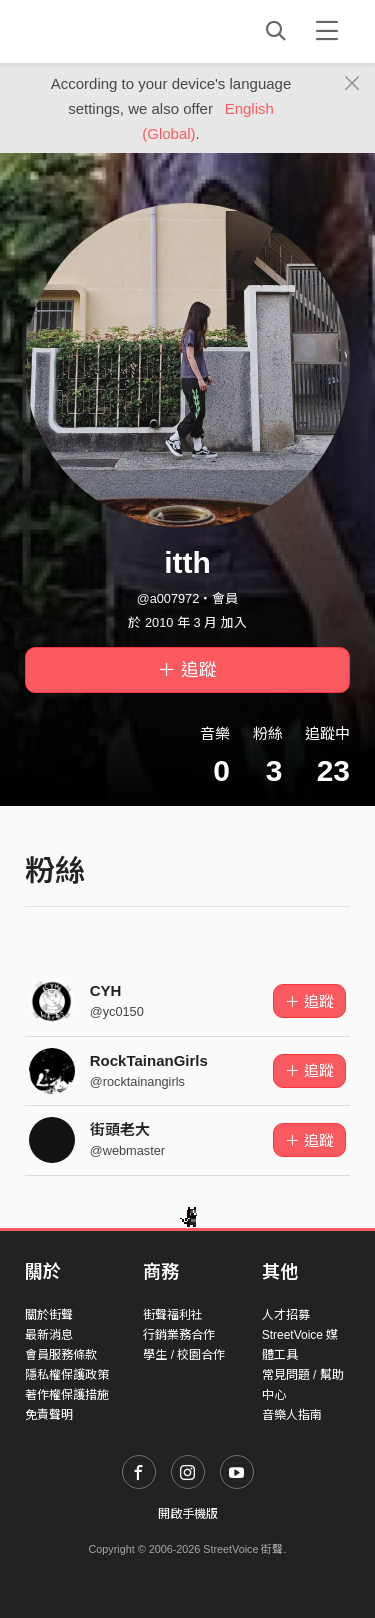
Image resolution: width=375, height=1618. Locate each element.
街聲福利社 (173, 1315)
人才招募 (286, 1315)
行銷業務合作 (179, 1335)
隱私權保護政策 (67, 1375)
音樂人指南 (292, 1415)
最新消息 (49, 1335)
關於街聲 (49, 1315)
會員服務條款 (61, 1355)
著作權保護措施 (67, 1395)
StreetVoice (107, 31)
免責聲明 (49, 1415)
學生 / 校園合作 (184, 1355)
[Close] (352, 84)
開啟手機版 (188, 1514)
